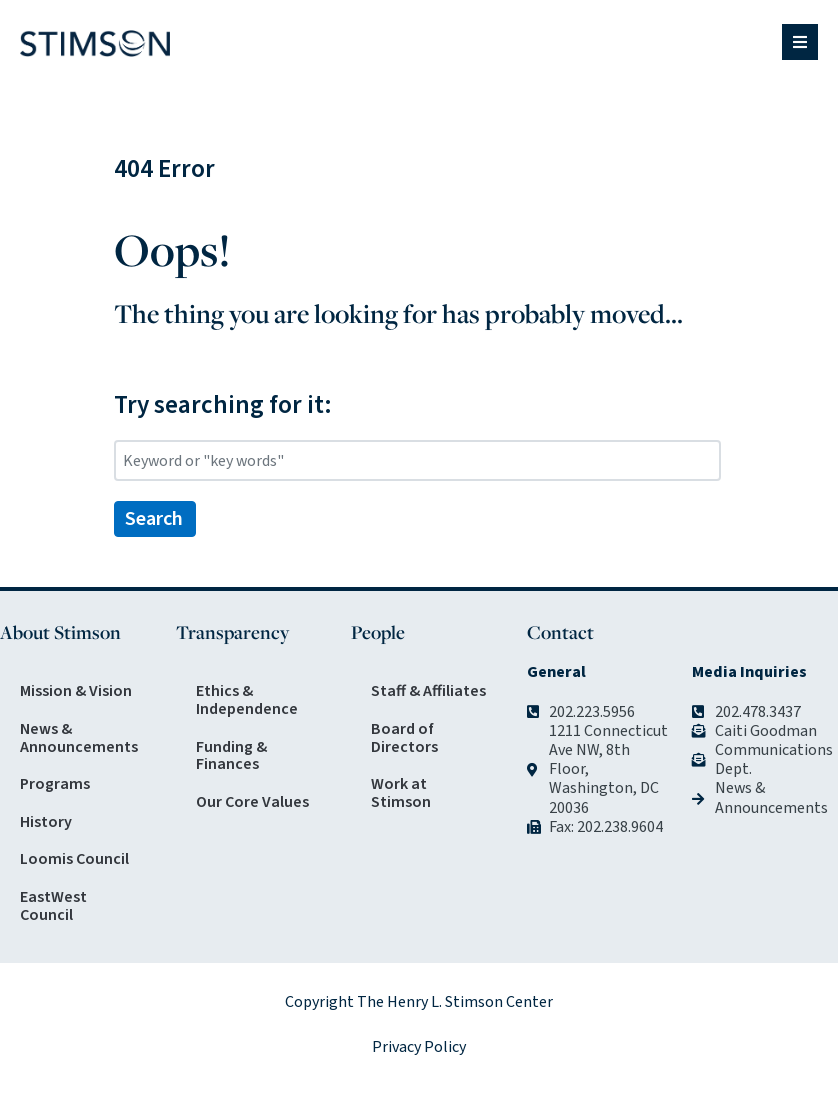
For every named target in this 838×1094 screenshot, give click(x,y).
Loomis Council (74, 859)
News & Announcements (79, 738)
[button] (800, 42)
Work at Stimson (401, 793)
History (46, 822)
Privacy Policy (419, 1047)
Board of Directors (404, 738)
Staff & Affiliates (428, 691)
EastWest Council (53, 906)
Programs (55, 784)
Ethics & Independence (247, 700)
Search (154, 519)
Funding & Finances (231, 756)
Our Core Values (252, 802)
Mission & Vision (76, 691)
